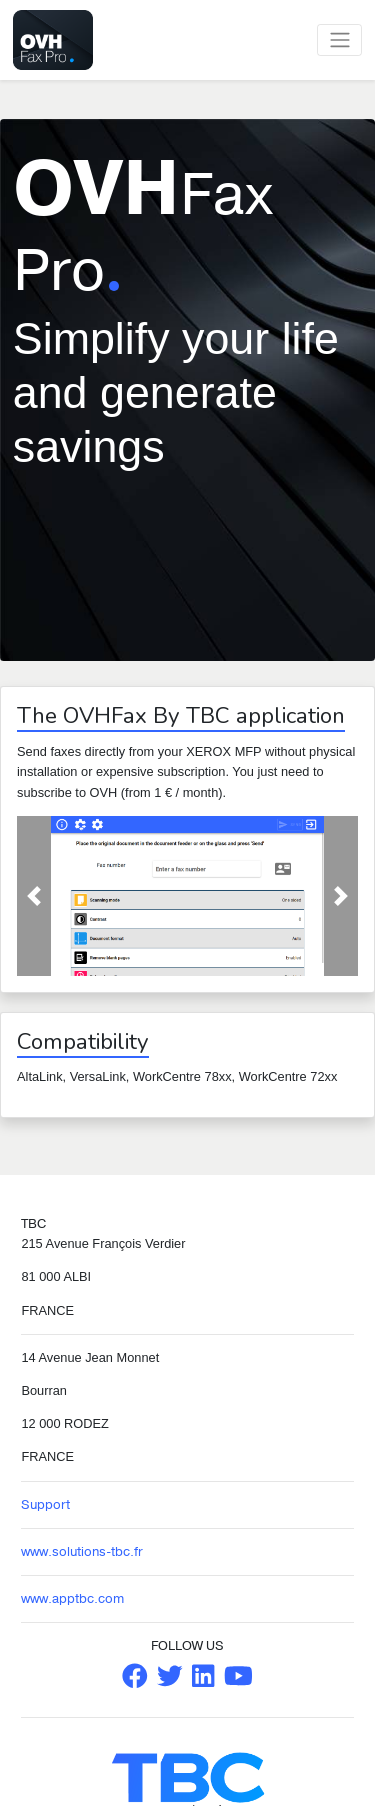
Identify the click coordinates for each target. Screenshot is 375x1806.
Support (45, 1505)
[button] (34, 896)
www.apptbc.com (72, 1599)
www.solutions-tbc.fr (82, 1552)
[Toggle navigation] (339, 40)
